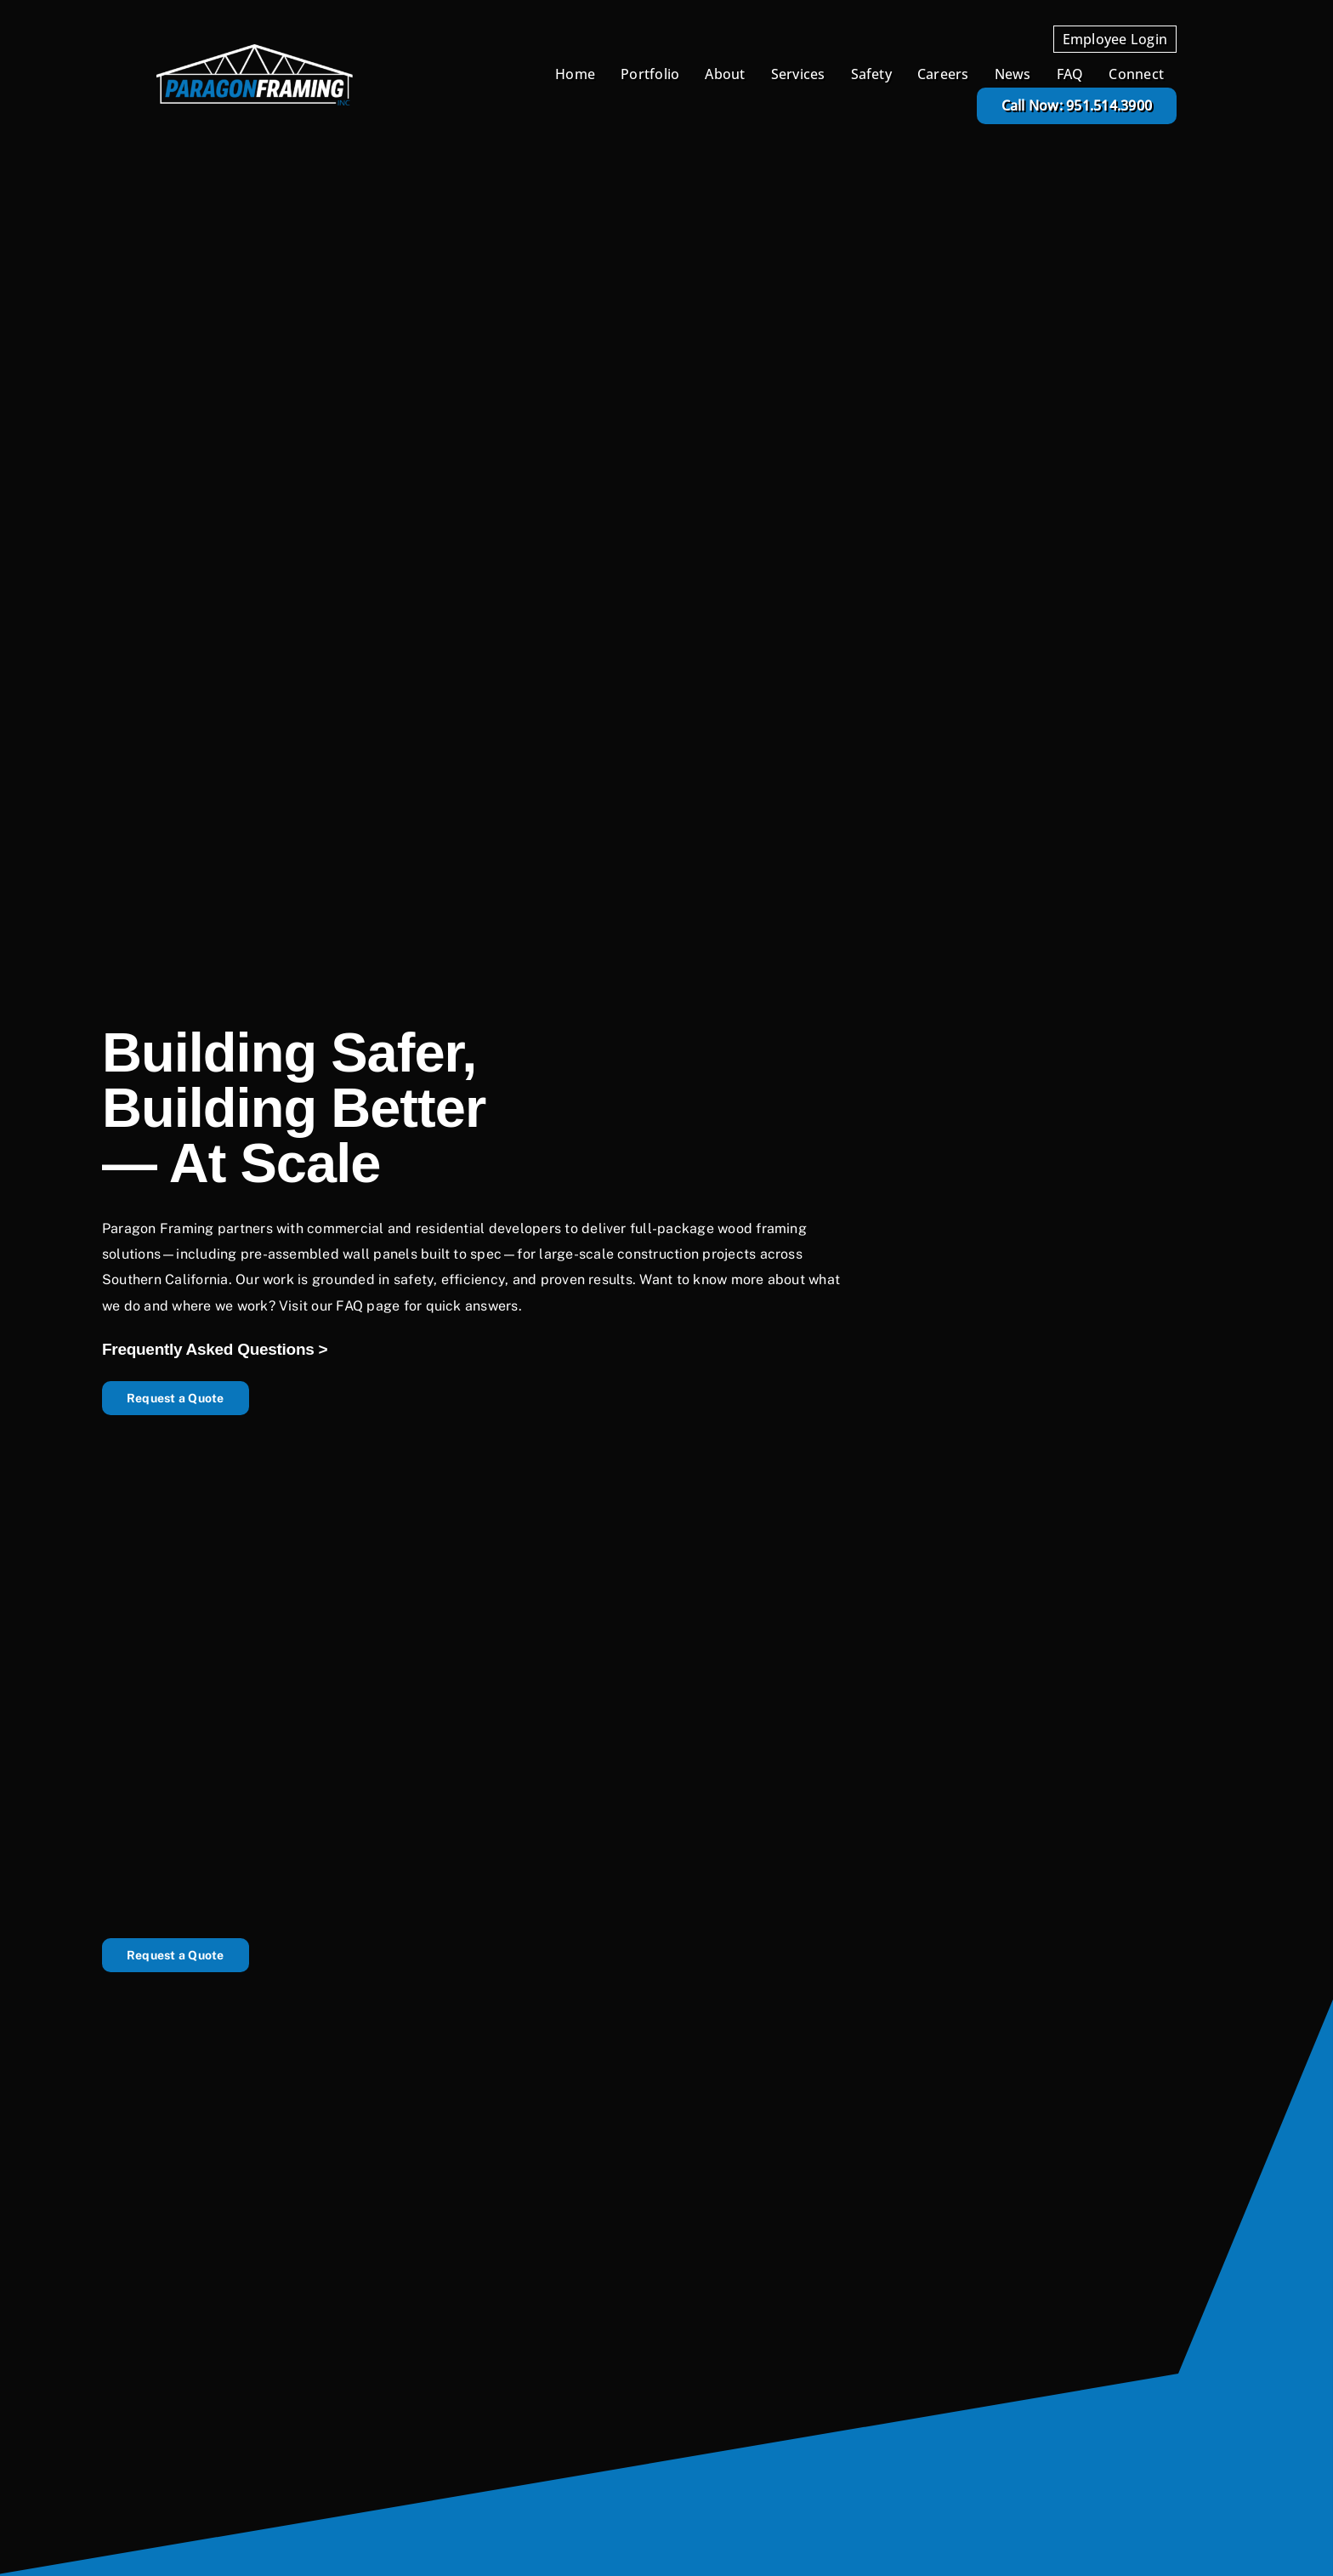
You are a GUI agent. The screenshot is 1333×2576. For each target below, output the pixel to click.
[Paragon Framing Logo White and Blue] (254, 51)
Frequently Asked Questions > (214, 1349)
